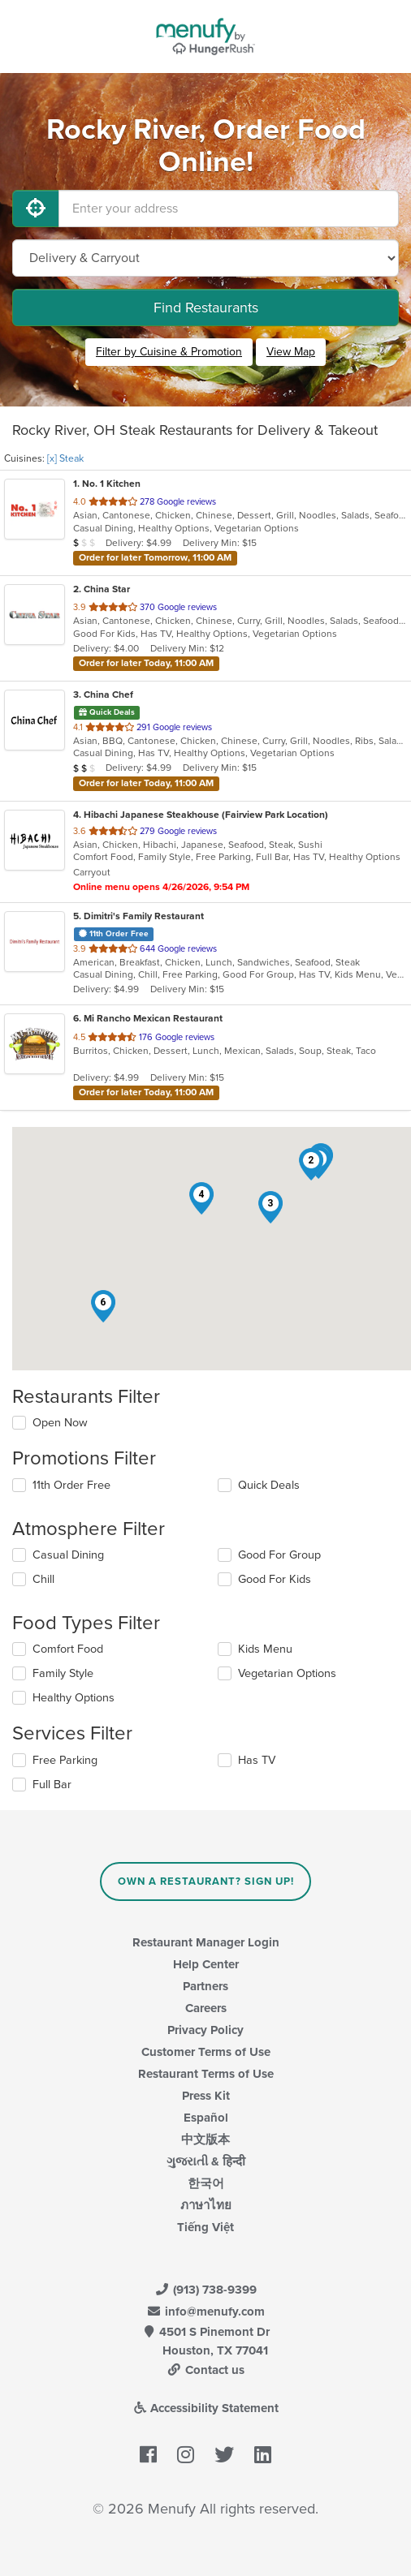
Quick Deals (269, 1485)
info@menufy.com (205, 2311)
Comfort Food (67, 1649)
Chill (43, 1579)
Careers (206, 2008)
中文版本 (205, 2139)
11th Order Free (71, 1485)
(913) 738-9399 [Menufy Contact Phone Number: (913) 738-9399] (205, 2289)
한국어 (206, 2183)
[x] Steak (65, 458)
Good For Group (279, 1555)
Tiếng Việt (205, 2227)
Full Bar (51, 1784)
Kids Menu (265, 1649)
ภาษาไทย (205, 2205)
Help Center (206, 1964)
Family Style (62, 1673)
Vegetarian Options (287, 1673)
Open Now (60, 1423)
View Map (290, 352)
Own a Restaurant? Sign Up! (206, 1881)
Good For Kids (274, 1579)
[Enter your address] (228, 208)
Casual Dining (68, 1555)
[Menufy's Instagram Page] (185, 2456)
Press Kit (206, 2095)
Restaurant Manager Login (205, 1942)
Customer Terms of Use (205, 2052)
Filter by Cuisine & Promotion (169, 352)
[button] (311, 1164)
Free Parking (64, 1760)
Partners (205, 1986)
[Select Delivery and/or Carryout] (205, 258)
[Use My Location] (35, 208)
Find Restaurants (206, 307)
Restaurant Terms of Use (206, 2073)
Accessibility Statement (205, 2408)
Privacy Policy (205, 2030)
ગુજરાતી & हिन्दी (206, 2161)
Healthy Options (73, 1698)
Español (206, 2117)
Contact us (205, 2370)
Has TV (256, 1760)
